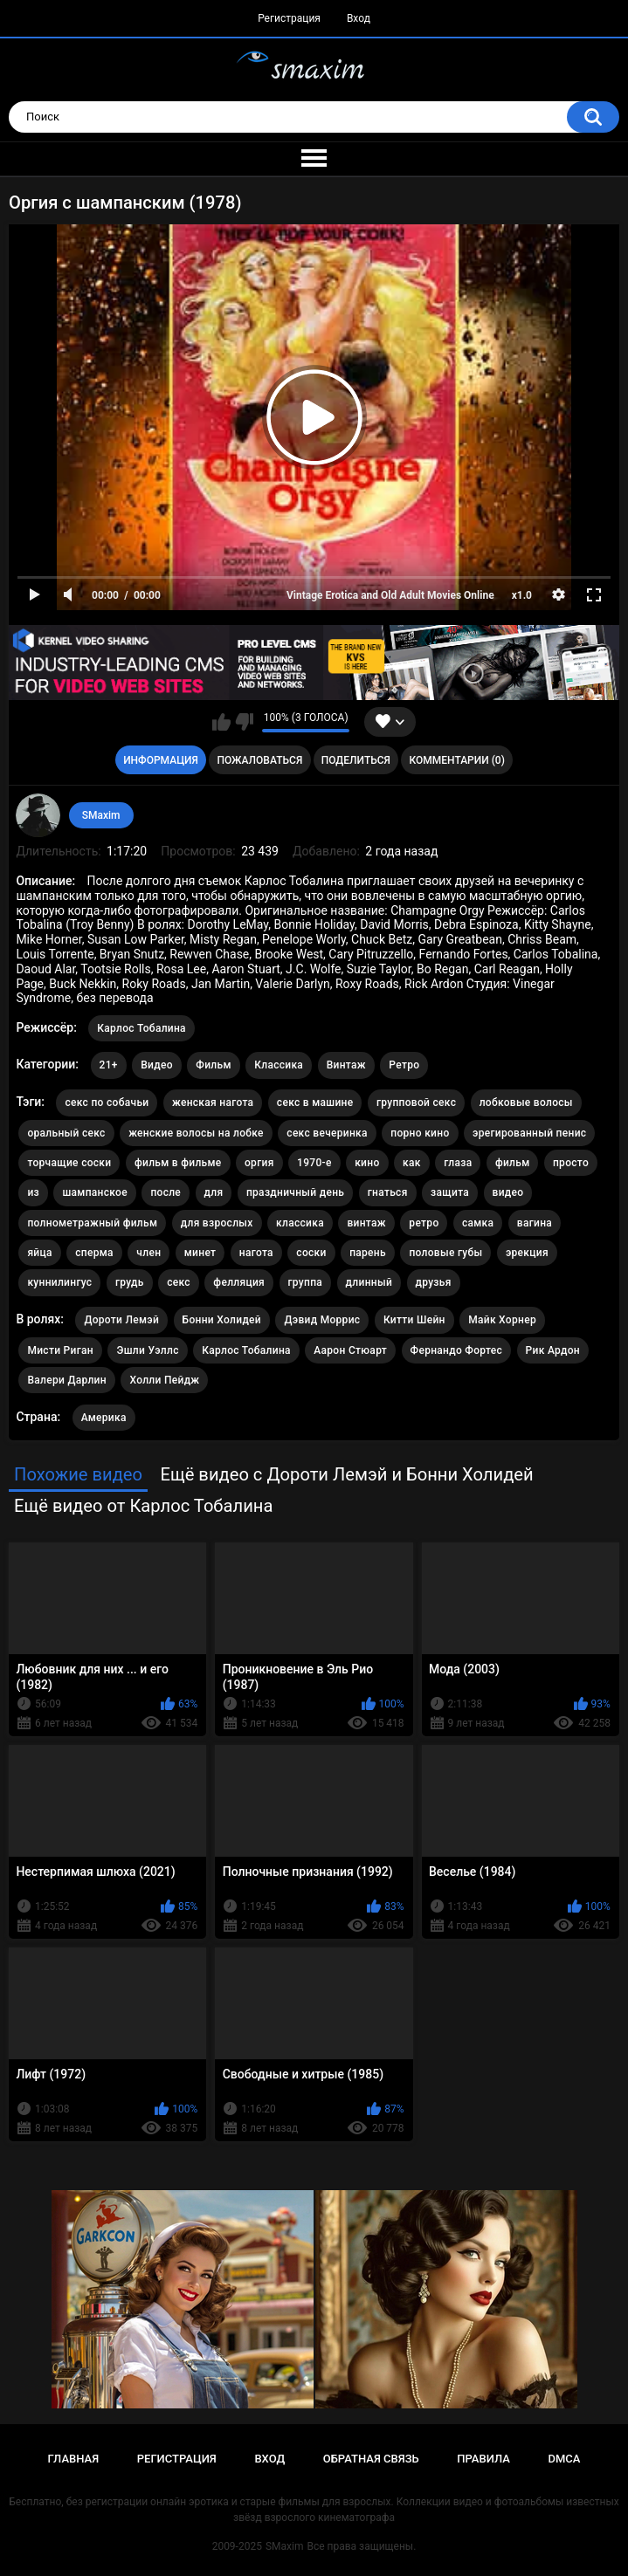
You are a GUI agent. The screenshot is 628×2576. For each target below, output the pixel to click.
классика (300, 1223)
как (412, 1163)
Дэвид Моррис (322, 1320)
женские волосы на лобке (196, 1133)
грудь (129, 1282)
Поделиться (355, 760)
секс (178, 1282)
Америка (104, 1418)
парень (367, 1253)
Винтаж (346, 1065)
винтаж (366, 1223)
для (214, 1192)
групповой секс (416, 1102)
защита (450, 1192)
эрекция (527, 1253)
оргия (259, 1163)
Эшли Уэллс (147, 1350)
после (165, 1192)
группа (305, 1282)
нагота (256, 1253)
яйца (39, 1253)
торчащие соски (69, 1163)
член (148, 1253)
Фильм (213, 1065)
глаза (458, 1163)
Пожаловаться (259, 760)
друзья (434, 1282)
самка (477, 1223)
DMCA (565, 2458)
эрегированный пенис (529, 1133)
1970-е (314, 1163)
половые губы (445, 1253)
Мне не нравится (244, 722)
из (33, 1192)
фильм (512, 1163)
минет (200, 1253)
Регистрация (289, 18)
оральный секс (66, 1133)
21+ (109, 1065)
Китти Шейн (414, 1320)
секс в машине (315, 1102)
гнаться (388, 1192)
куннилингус (59, 1282)
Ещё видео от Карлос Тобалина (143, 1505)
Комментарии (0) (456, 760)
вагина (534, 1223)
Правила (483, 2458)
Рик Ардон (553, 1350)
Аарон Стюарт (350, 1350)
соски (311, 1253)
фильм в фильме (178, 1163)
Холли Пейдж (164, 1380)
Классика (278, 1065)
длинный (369, 1282)
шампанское (94, 1192)
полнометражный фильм (92, 1223)
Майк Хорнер (502, 1320)
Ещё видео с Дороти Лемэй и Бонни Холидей (346, 1474)
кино (367, 1163)
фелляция (239, 1282)
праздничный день (295, 1192)
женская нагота (212, 1102)
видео (508, 1192)
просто (571, 1163)
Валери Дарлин (67, 1380)
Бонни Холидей (222, 1320)
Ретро (404, 1065)
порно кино (419, 1133)
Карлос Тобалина (141, 1028)
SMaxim (101, 815)
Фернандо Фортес (457, 1350)
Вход (358, 18)
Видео (157, 1065)
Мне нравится (221, 722)
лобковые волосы (526, 1102)
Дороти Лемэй (121, 1320)
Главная (74, 2458)
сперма (94, 1253)
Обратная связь (371, 2458)
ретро (423, 1223)
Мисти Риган (60, 1350)
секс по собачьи (106, 1102)
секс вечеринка (327, 1133)
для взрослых (217, 1223)
